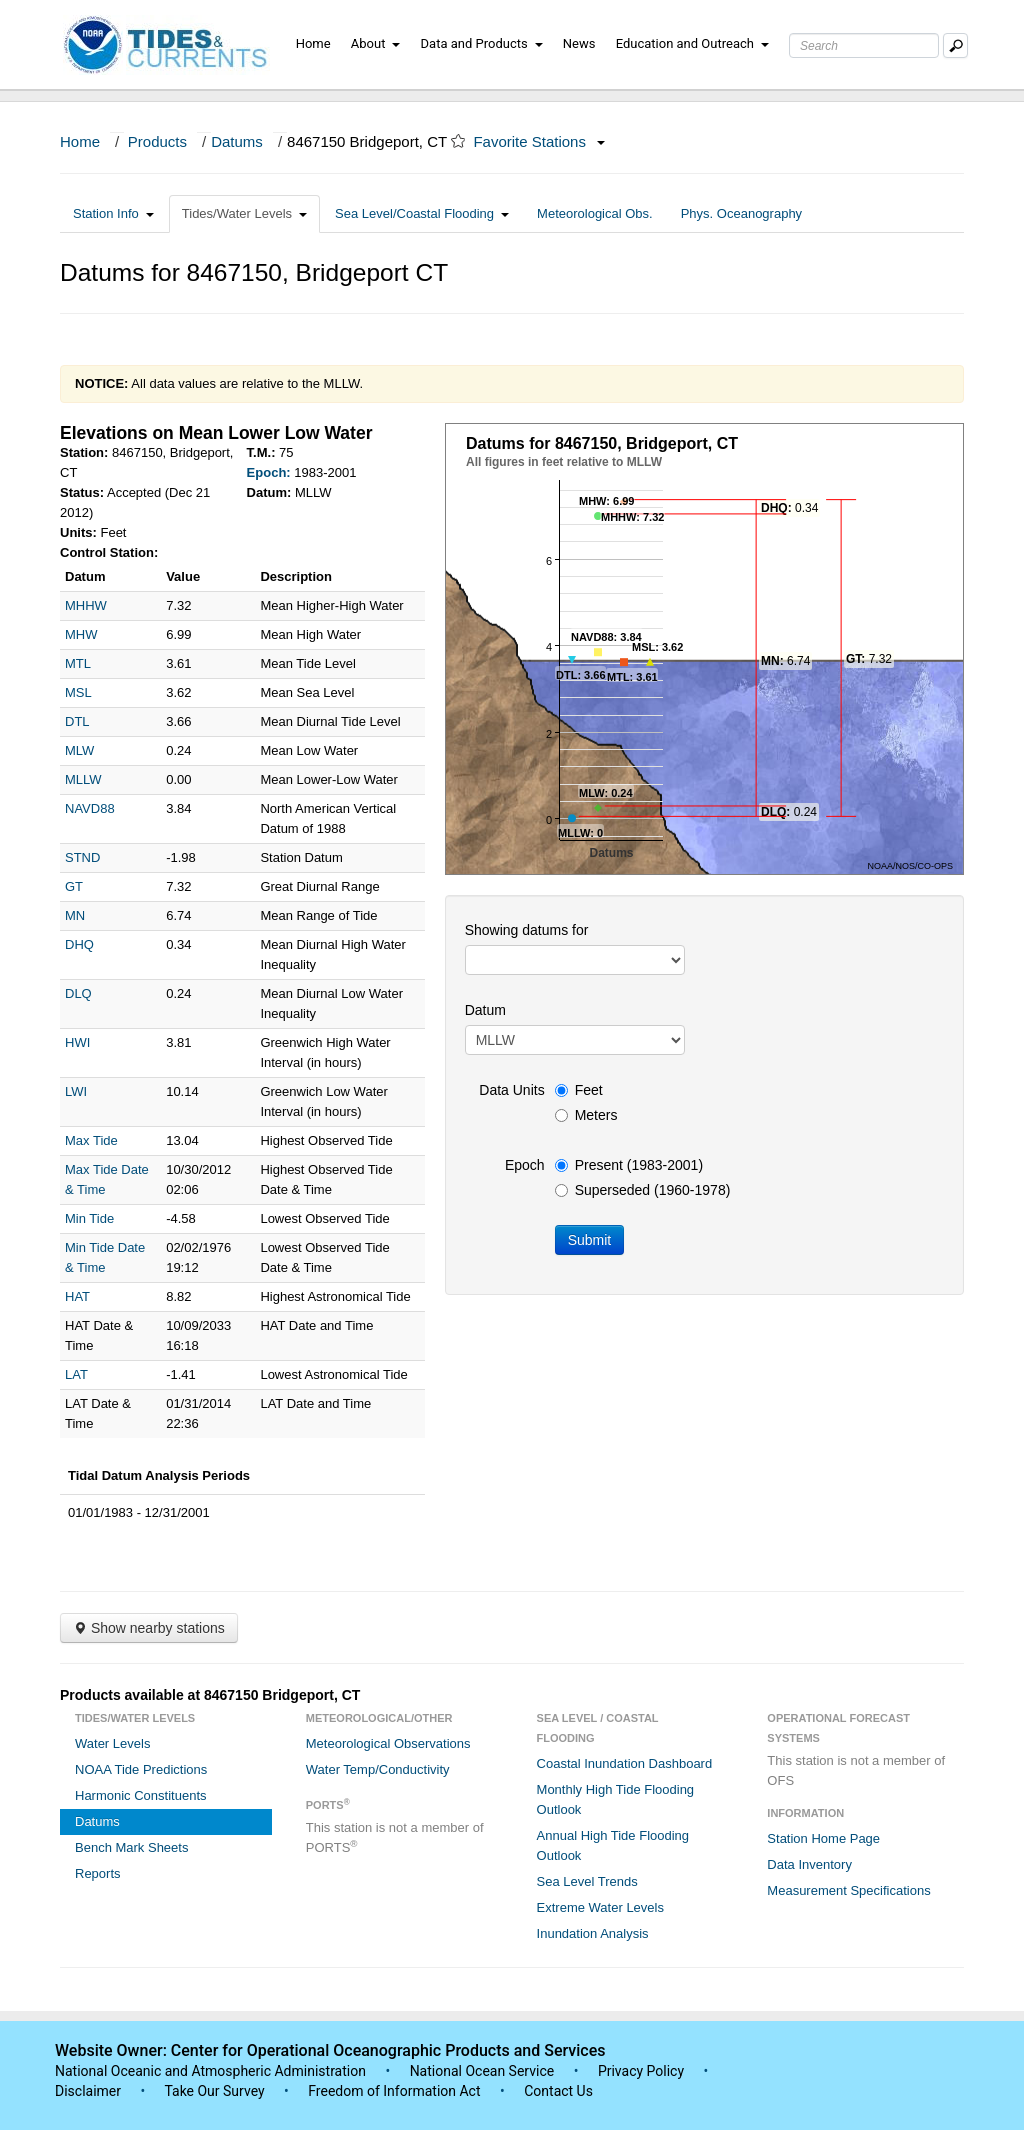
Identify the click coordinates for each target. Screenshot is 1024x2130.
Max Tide (91, 1140)
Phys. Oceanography (741, 213)
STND (82, 857)
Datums (237, 141)
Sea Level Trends (587, 1881)
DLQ (78, 993)
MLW (79, 750)
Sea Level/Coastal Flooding (422, 213)
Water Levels (112, 1743)
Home (313, 43)
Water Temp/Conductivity (378, 1769)
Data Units (511, 1090)
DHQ (79, 944)
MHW (81, 634)
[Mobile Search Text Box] (955, 45)
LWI (76, 1091)
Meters (586, 1115)
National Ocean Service (482, 2071)
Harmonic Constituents (141, 1795)
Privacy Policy (641, 2071)
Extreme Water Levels (600, 1907)
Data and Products (482, 43)
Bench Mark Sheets (131, 1847)
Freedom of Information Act (394, 2091)
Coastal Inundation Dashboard (625, 1763)
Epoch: (269, 472)
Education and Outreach (692, 43)
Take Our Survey (216, 2091)
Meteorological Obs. (595, 213)
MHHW (86, 605)
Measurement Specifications (848, 1890)
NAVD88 (90, 808)
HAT (77, 1296)
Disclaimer (88, 2091)
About (376, 43)
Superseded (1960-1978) (643, 1190)
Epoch (525, 1165)
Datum (485, 1010)
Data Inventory (809, 1864)
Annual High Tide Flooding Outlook (613, 1845)
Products (157, 141)
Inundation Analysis (593, 1933)
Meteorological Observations (388, 1743)
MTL (78, 663)
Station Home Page (823, 1838)
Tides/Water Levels (244, 213)
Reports (98, 1873)
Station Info (113, 213)
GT (74, 886)
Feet (579, 1090)
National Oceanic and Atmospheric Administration (210, 2071)
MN (75, 915)
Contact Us (558, 2091)
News (579, 43)
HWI (77, 1042)
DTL (77, 721)
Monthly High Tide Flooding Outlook (616, 1799)
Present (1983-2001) (629, 1165)
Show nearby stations (149, 1628)
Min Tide (89, 1218)
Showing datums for (527, 930)
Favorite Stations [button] (539, 141)
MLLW (83, 779)
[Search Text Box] (864, 45)
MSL (78, 692)
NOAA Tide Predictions (141, 1769)
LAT (76, 1374)
